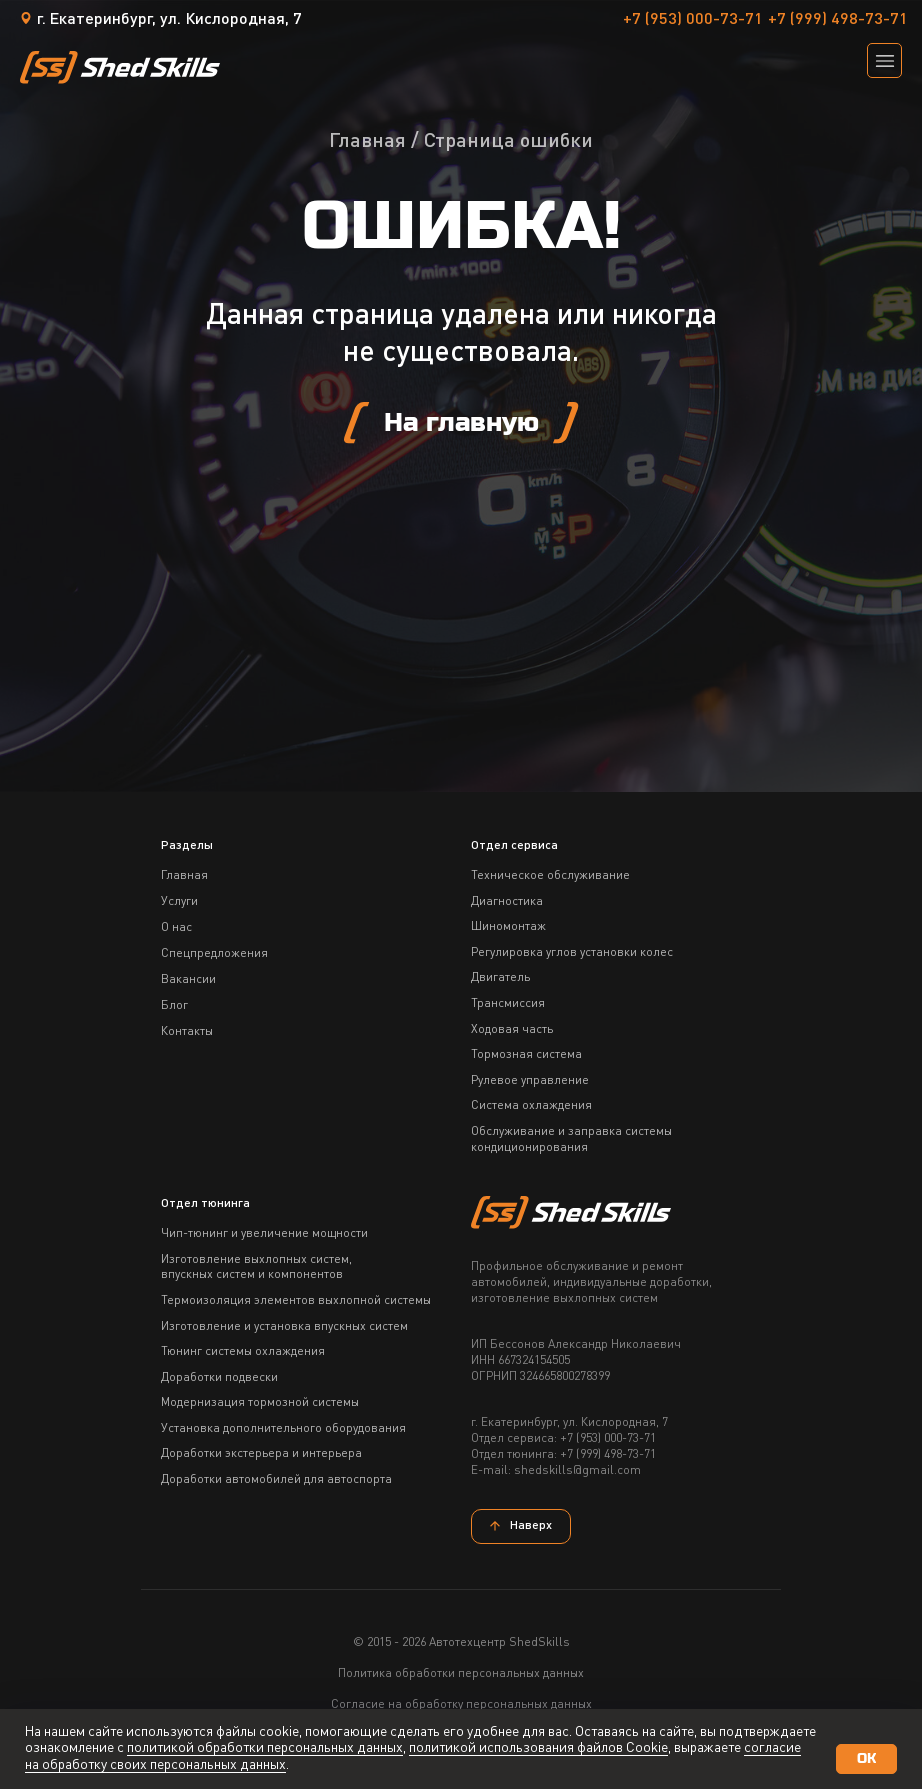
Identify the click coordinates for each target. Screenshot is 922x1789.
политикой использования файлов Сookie (538, 1748)
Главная (367, 142)
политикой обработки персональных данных (265, 1748)
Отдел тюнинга (205, 1204)
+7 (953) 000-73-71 (693, 20)
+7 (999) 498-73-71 (838, 20)
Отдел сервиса (514, 846)
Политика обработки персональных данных (461, 1674)
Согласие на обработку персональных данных (461, 1705)
